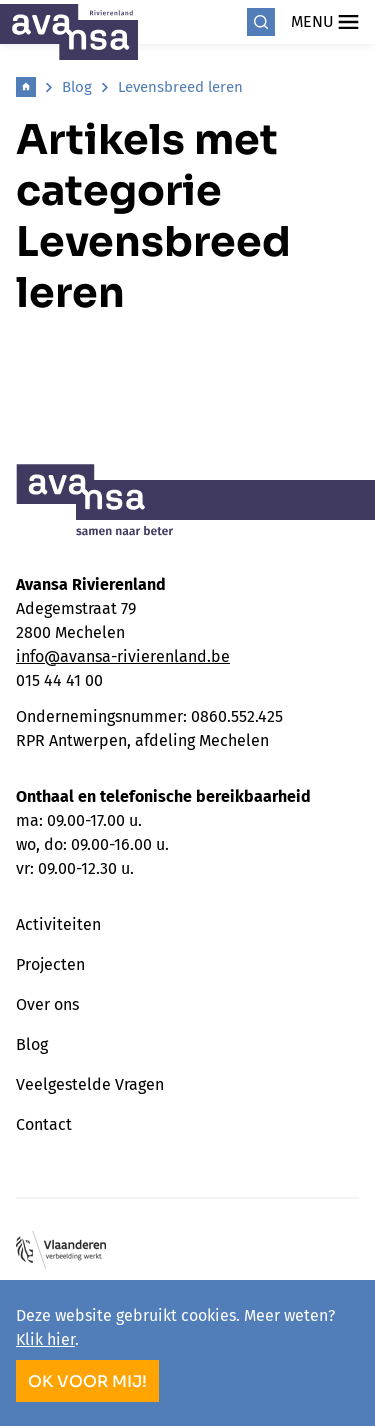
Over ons (47, 1004)
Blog (77, 87)
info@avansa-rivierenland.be (123, 656)
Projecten (50, 964)
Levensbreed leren (180, 87)
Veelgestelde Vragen (90, 1084)
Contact (44, 1124)
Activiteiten (58, 924)
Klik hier (45, 1339)
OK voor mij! (87, 1381)
